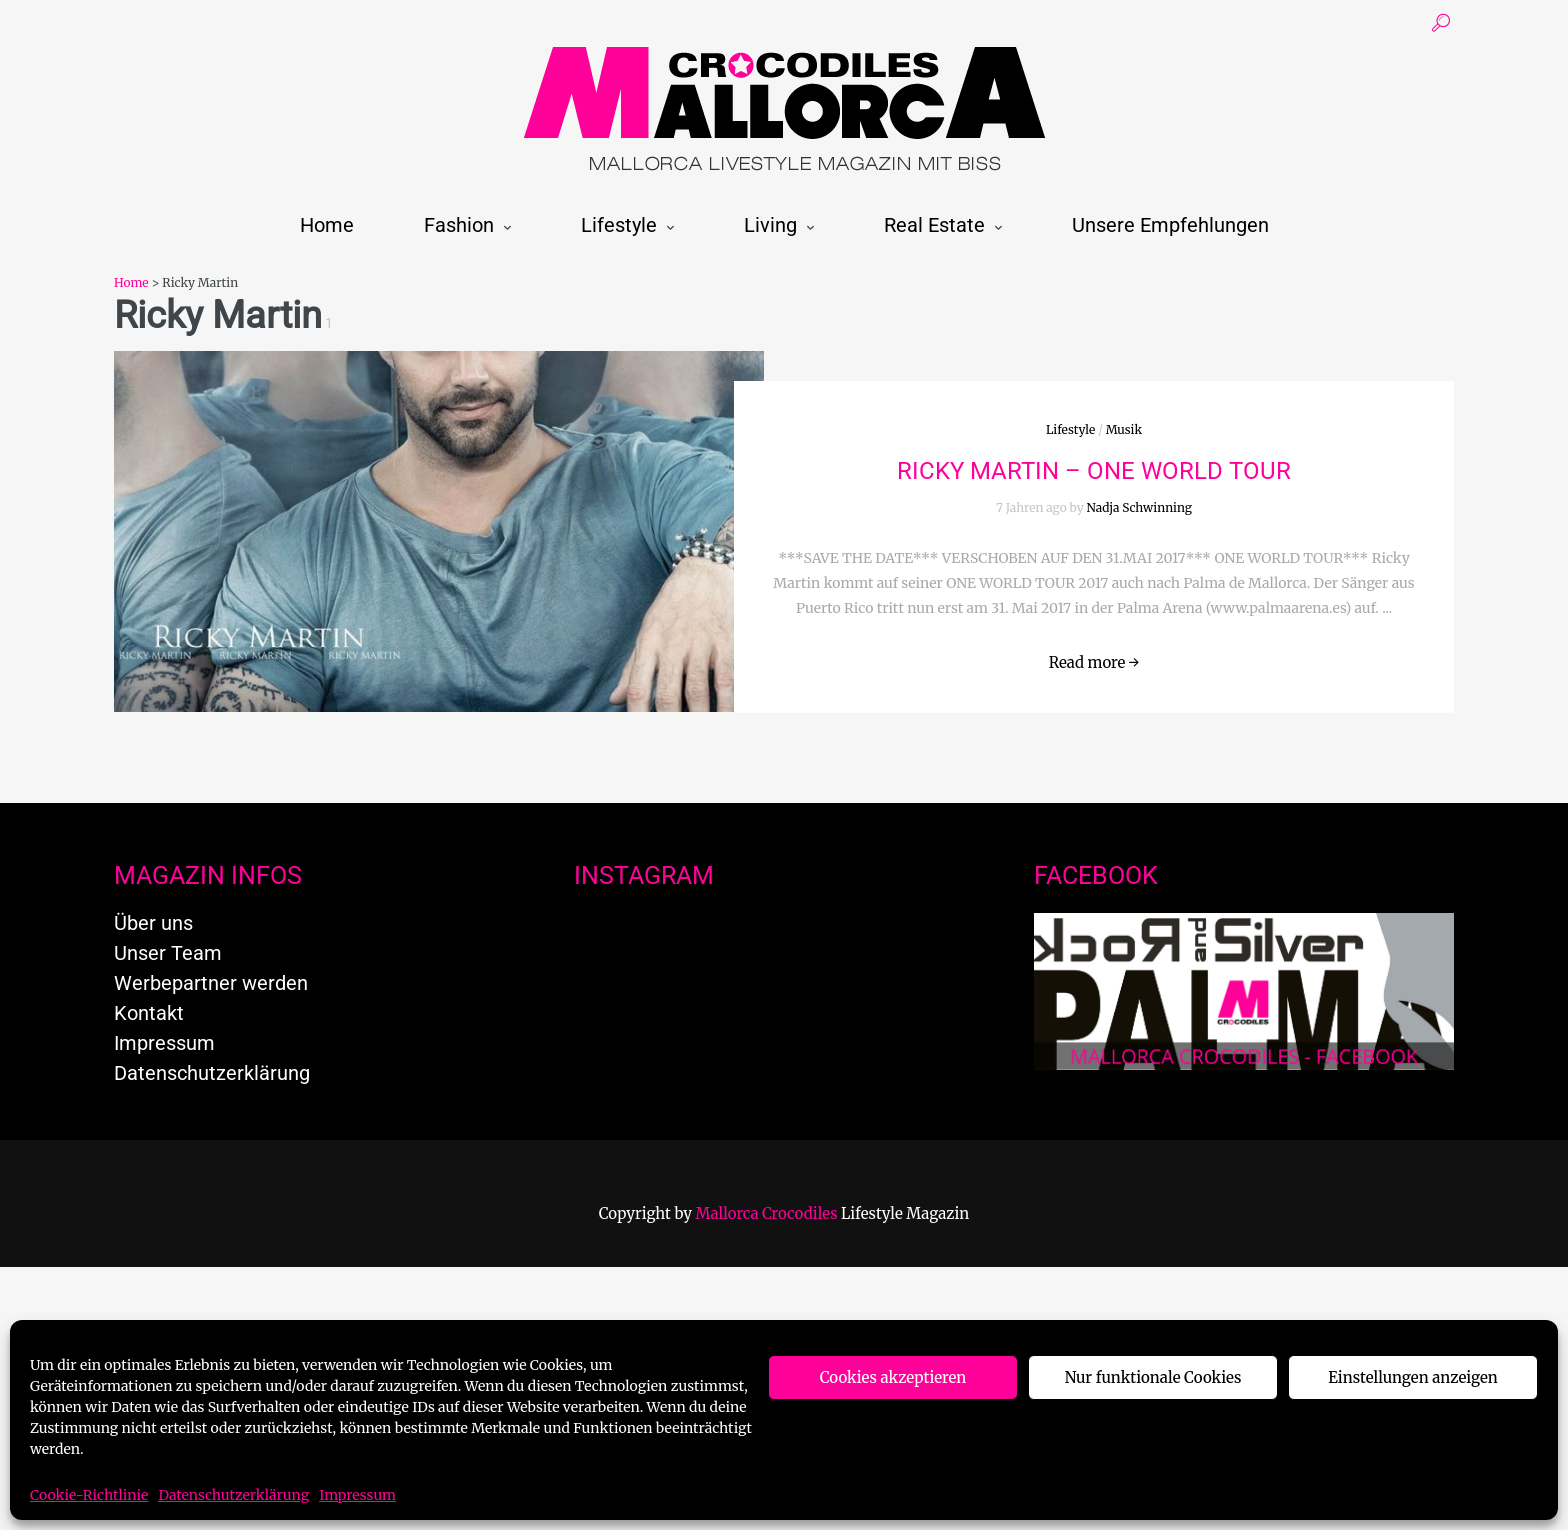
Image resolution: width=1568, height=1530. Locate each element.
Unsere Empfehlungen (1170, 225)
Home (327, 225)
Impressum (357, 1495)
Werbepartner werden (211, 983)
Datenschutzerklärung (233, 1495)
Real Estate (934, 225)
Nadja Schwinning (1140, 507)
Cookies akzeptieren (893, 1377)
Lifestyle (619, 225)
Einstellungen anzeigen (1412, 1377)
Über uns (153, 923)
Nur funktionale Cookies (1153, 1377)
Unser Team (168, 953)
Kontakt (149, 1013)
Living (770, 225)
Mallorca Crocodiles (767, 1213)
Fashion (459, 225)
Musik (1124, 429)
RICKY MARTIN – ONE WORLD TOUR (1094, 471)
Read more (1094, 662)
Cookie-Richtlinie (89, 1495)
